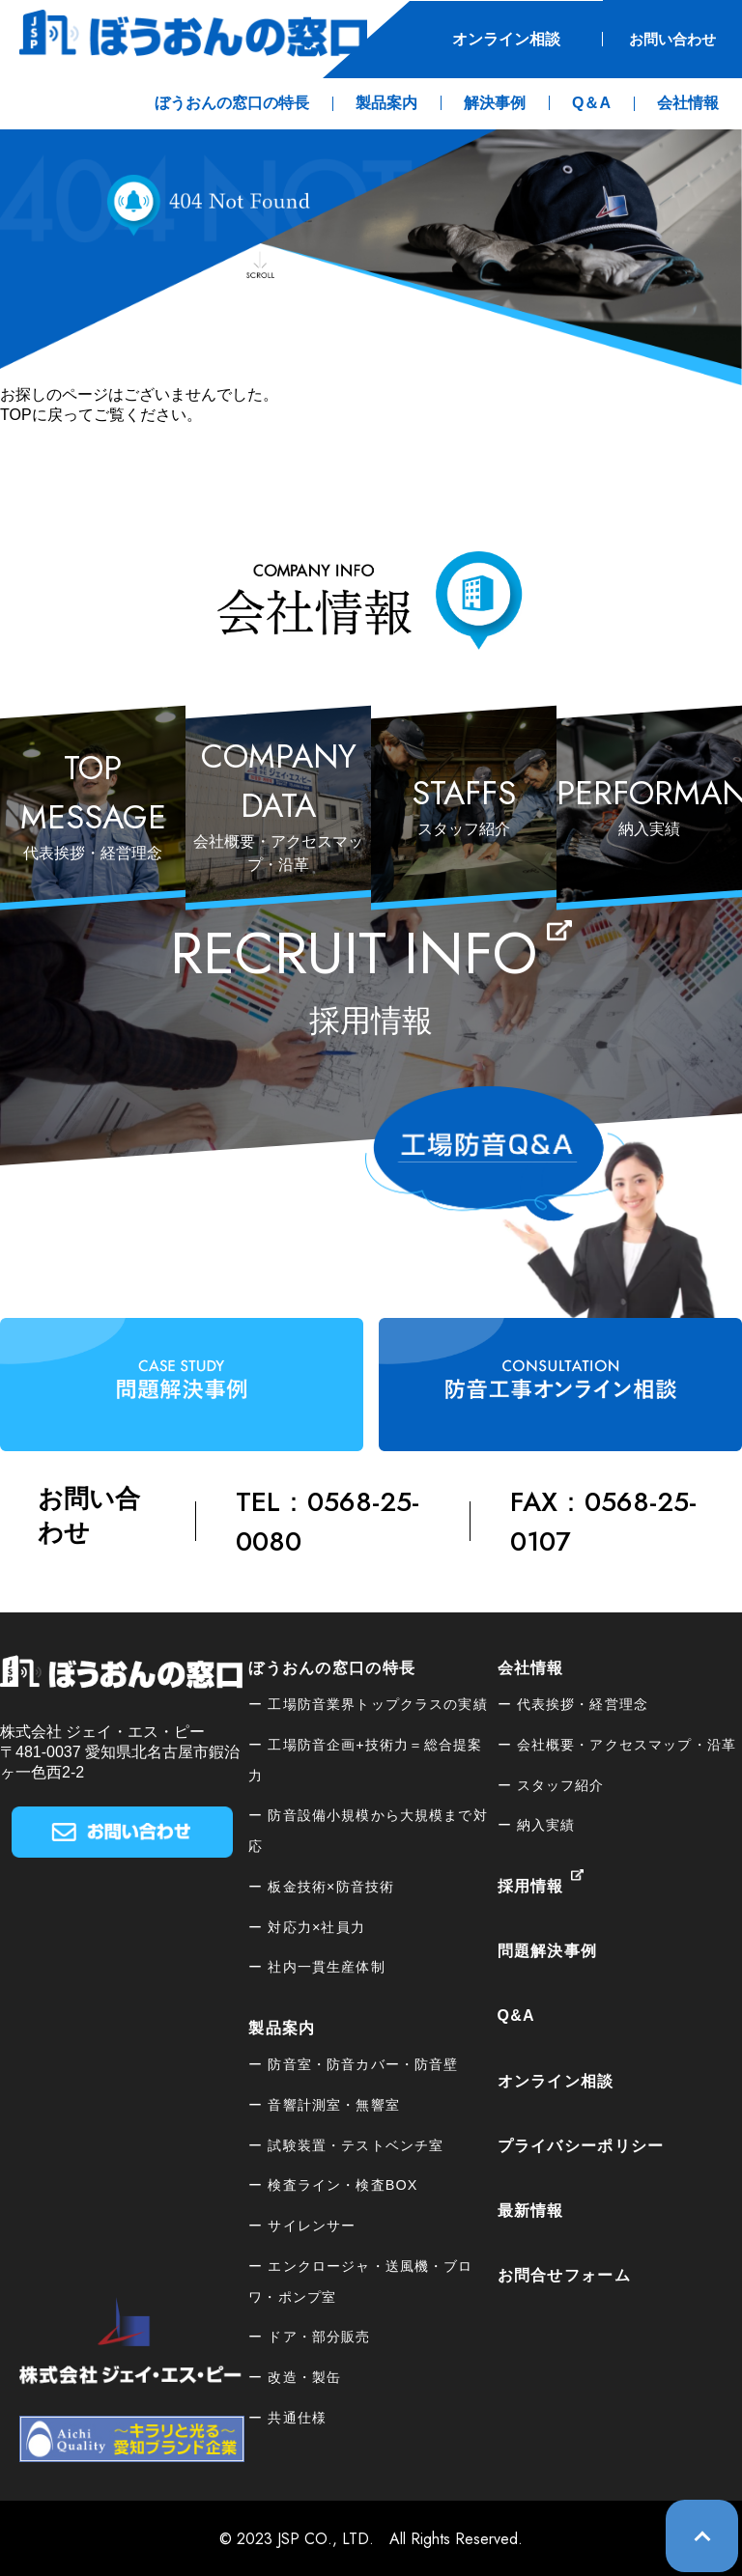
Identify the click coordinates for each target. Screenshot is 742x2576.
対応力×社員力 (316, 1925)
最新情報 (531, 2209)
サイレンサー (312, 2224)
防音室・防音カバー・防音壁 (363, 2063)
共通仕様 (297, 2415)
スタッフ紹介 (561, 1783)
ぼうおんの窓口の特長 (331, 1666)
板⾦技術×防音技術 (331, 1884)
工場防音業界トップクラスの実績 (377, 1703)
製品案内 (281, 2027)
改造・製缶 (304, 2376)
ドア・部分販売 (319, 2335)
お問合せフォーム (564, 2274)
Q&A (516, 2014)
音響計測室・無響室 (333, 2103)
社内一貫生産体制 (326, 1966)
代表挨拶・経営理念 (582, 1703)
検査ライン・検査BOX (342, 2184)
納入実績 (546, 1824)
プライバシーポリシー (581, 2144)
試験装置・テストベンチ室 (355, 2143)
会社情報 (531, 1666)
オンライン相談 (491, 38)
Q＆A (591, 102)
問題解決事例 (548, 1950)
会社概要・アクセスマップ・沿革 (626, 1742)
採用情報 (531, 1885)
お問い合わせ (664, 38)
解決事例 (495, 102)
